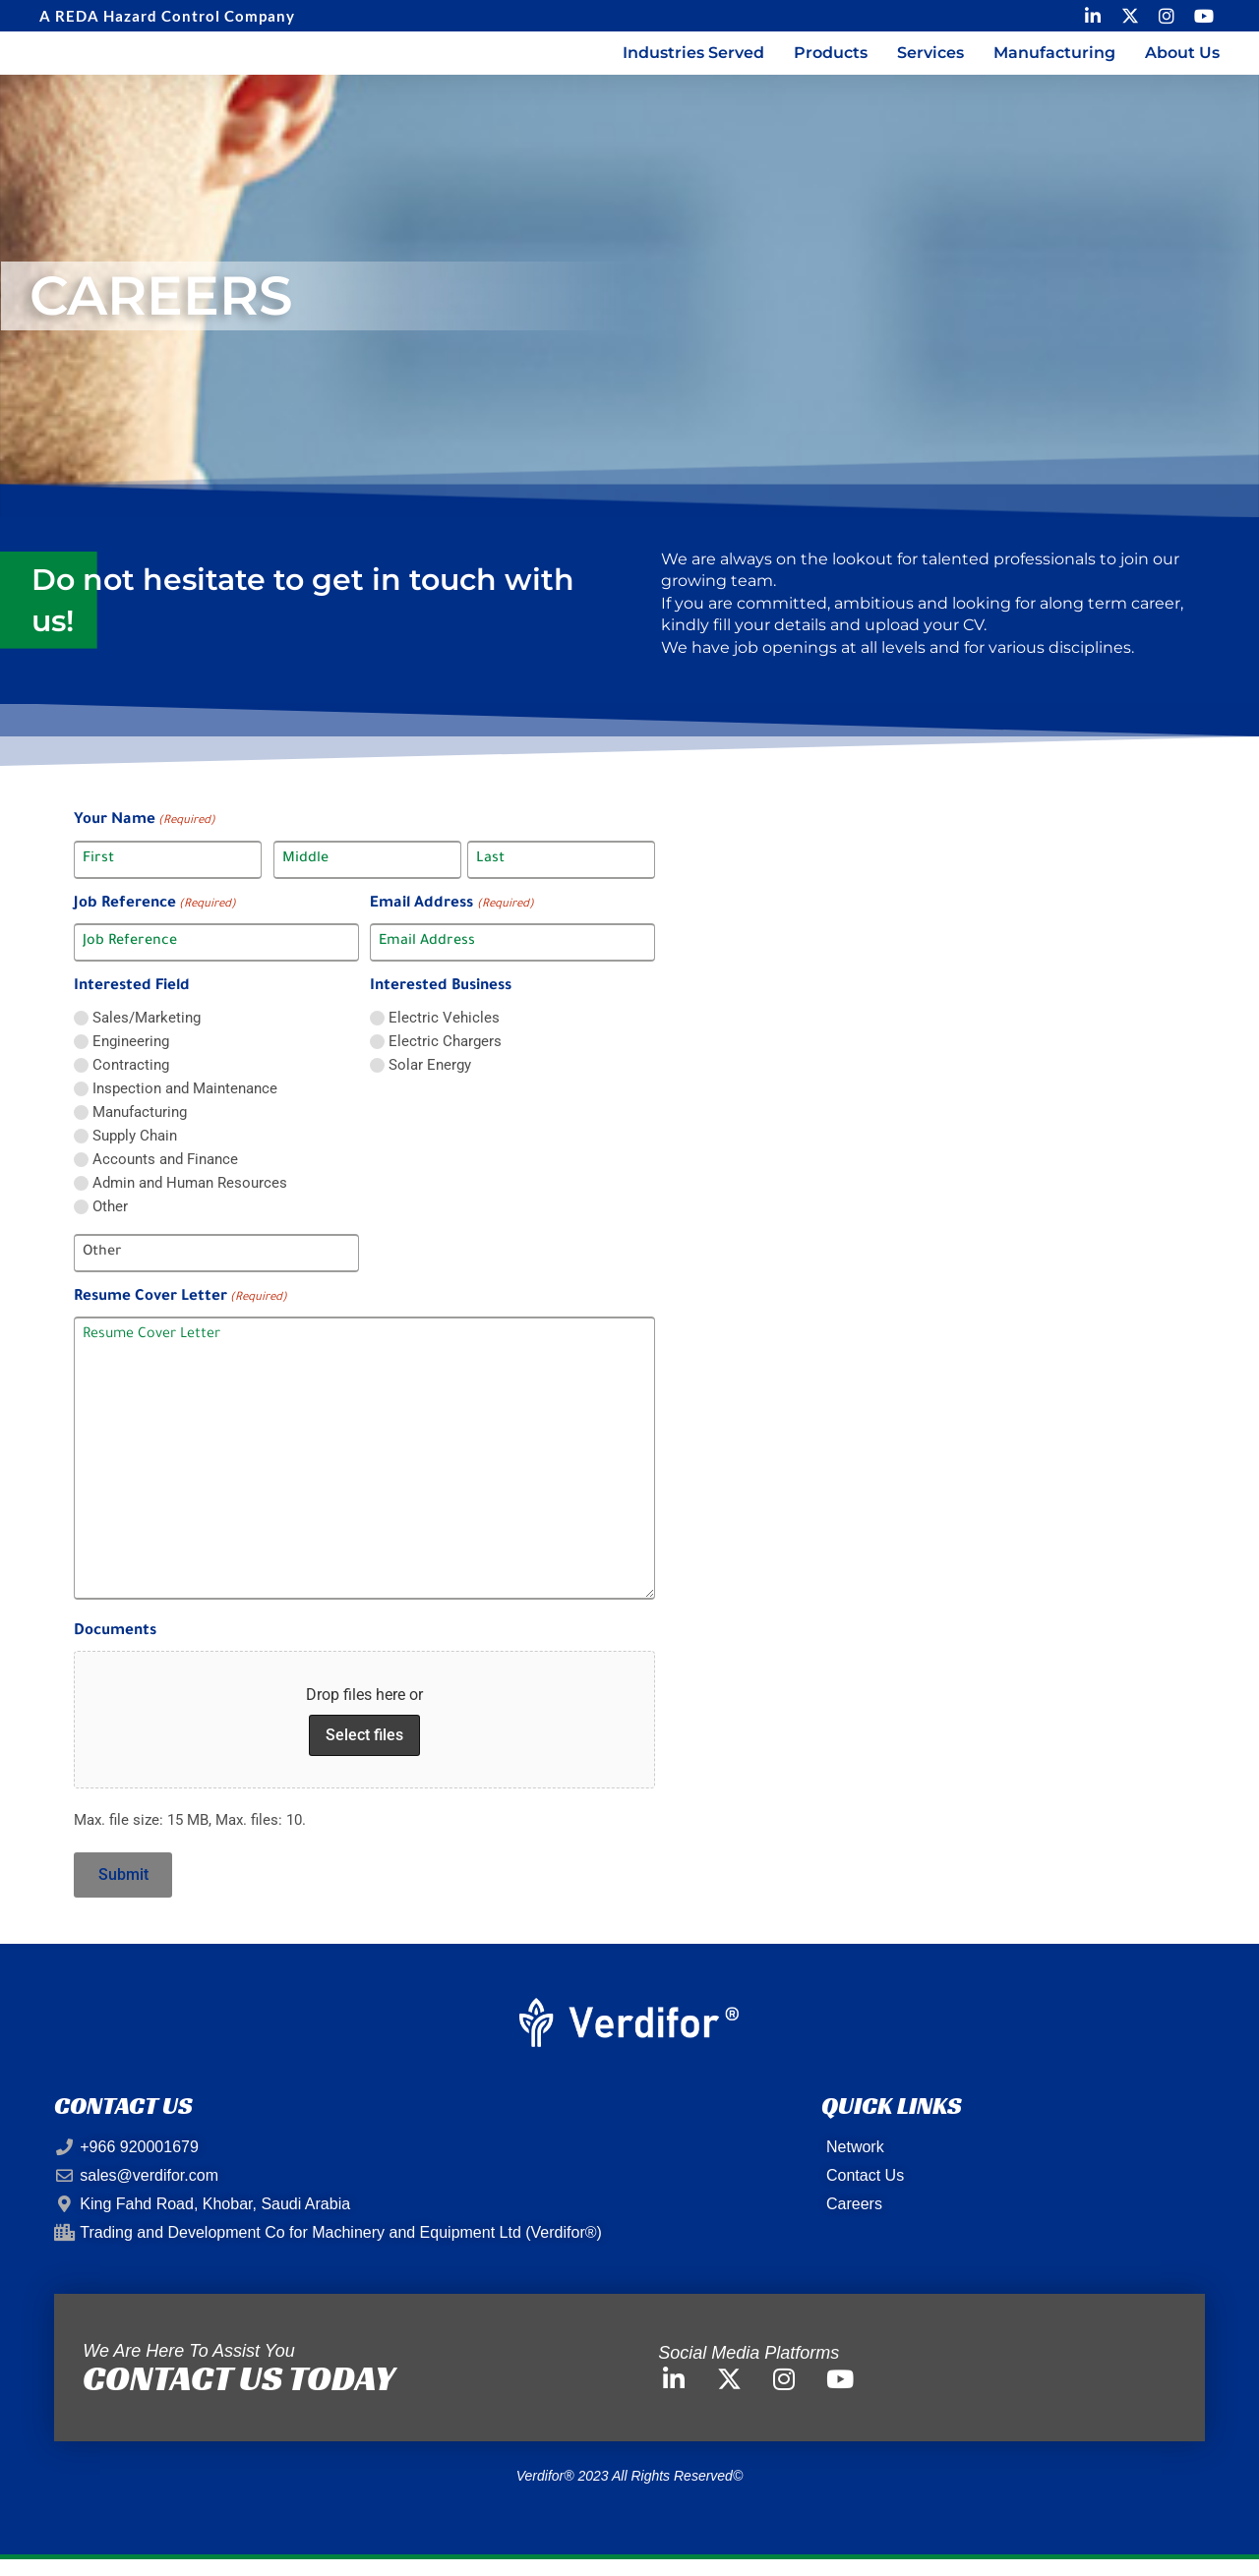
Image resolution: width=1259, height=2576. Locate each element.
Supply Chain (134, 1154)
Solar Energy (430, 1084)
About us (1182, 62)
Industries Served (693, 62)
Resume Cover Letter (180, 1317)
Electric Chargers (445, 1060)
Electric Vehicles (444, 1036)
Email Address (451, 924)
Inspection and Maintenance (184, 1107)
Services (930, 62)
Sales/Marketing (146, 1036)
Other (110, 1225)
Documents (115, 1651)
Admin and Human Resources (189, 1202)
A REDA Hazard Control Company (167, 16)
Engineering (130, 1060)
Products (831, 62)
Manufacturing (1054, 62)
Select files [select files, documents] (364, 1753)
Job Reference (155, 924)
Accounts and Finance (165, 1178)
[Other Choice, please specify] (216, 1272)
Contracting (130, 1084)
